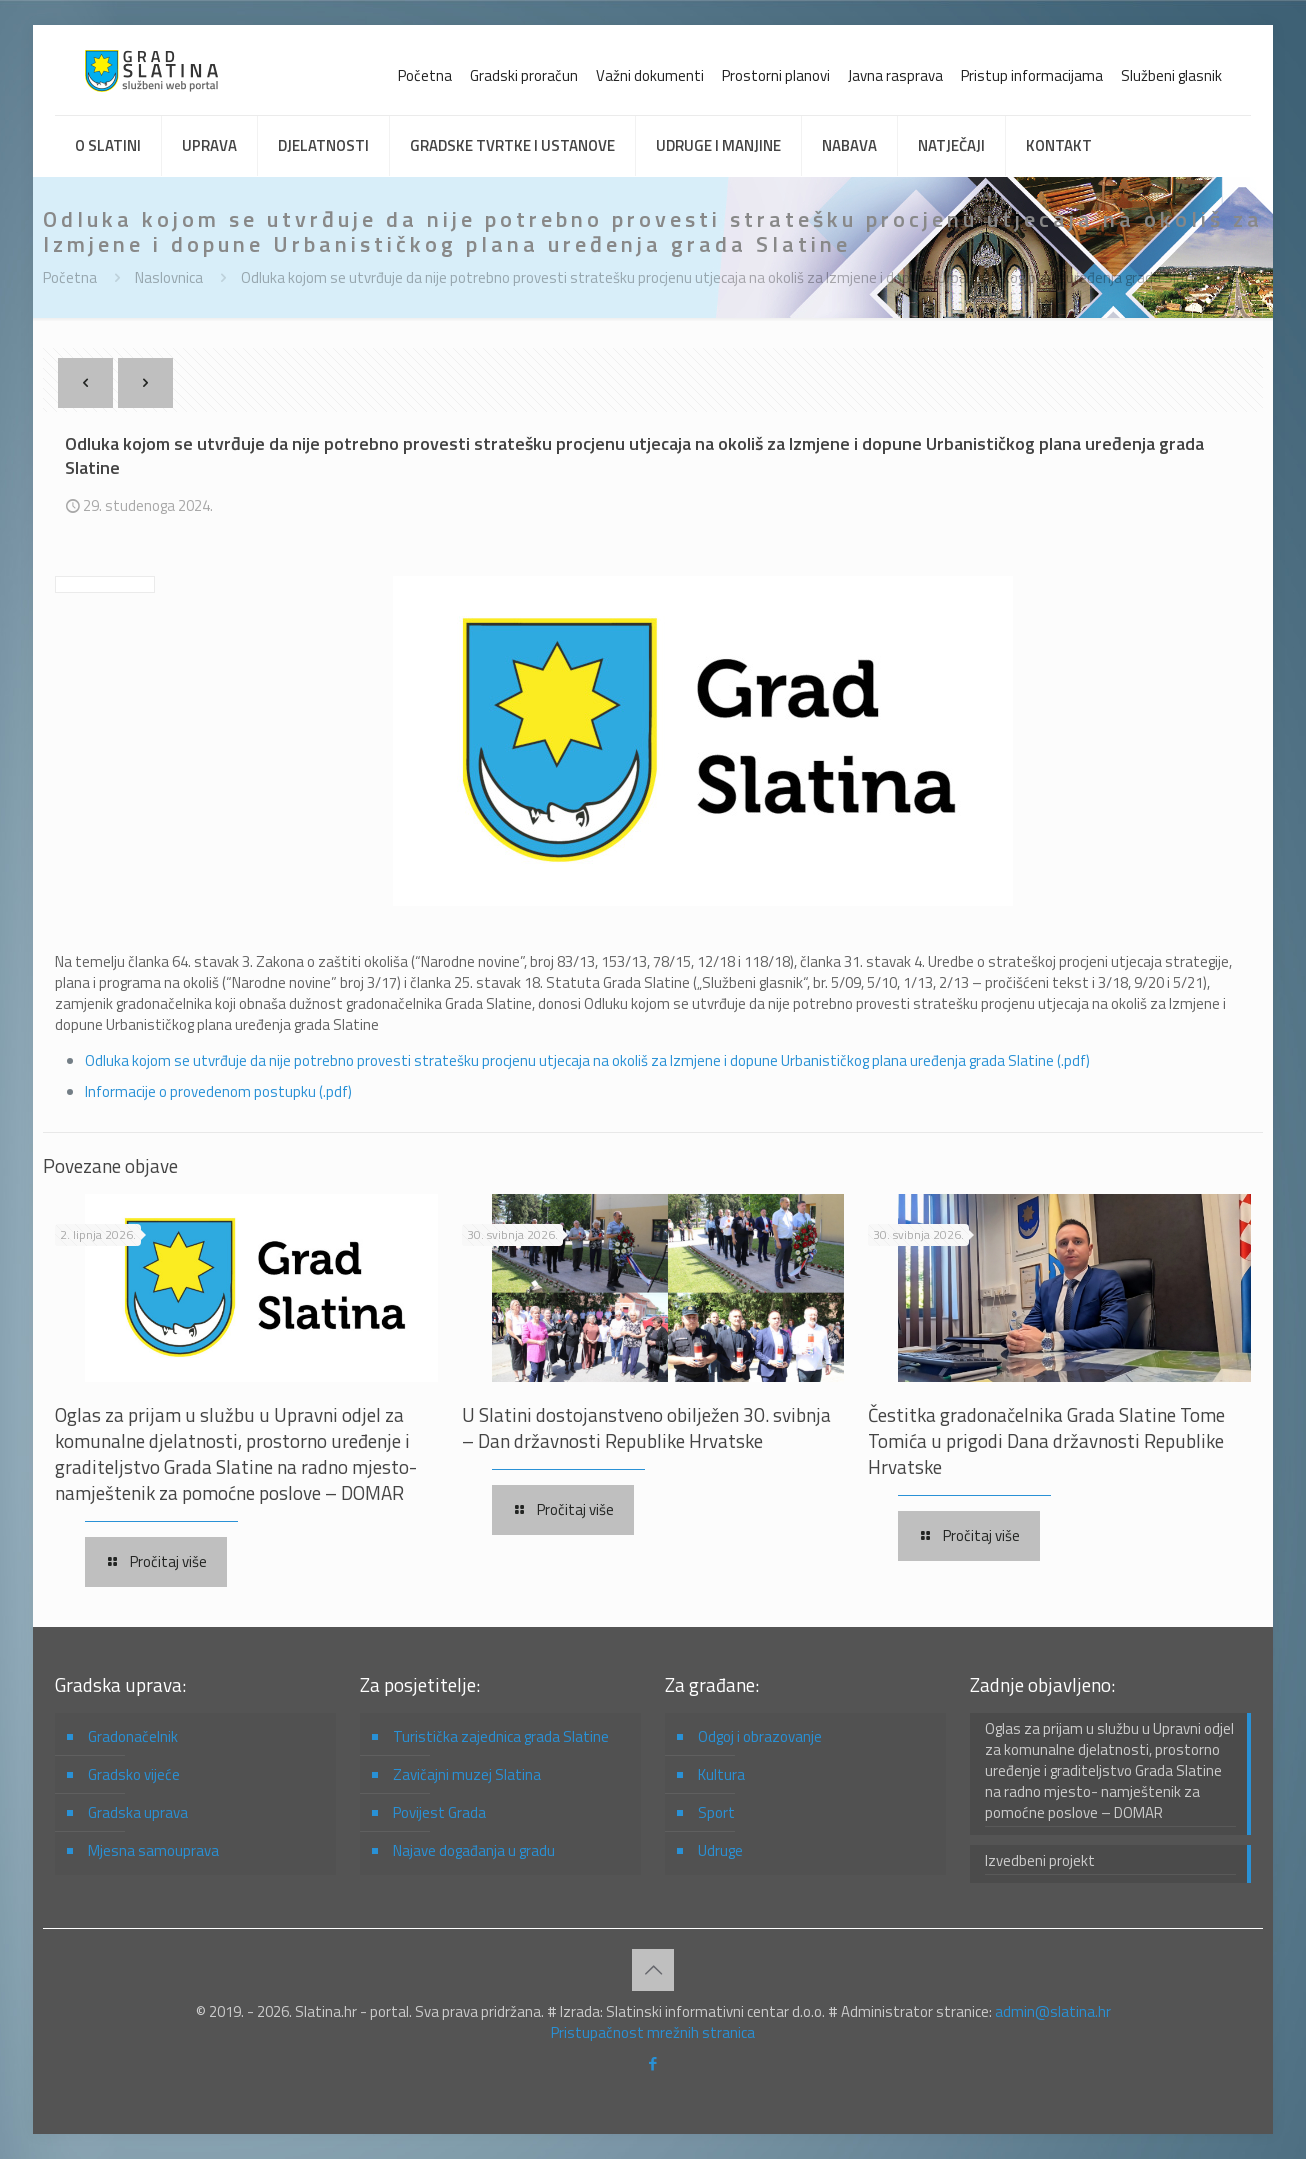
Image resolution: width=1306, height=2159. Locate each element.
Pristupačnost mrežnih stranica (653, 2032)
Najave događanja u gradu (474, 1850)
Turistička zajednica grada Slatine (501, 1736)
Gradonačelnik (133, 1736)
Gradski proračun (524, 75)
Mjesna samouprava (153, 1850)
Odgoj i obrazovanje (760, 1736)
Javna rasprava (895, 75)
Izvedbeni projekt (1040, 1861)
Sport (716, 1812)
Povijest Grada (439, 1812)
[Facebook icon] (653, 2063)
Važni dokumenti (650, 75)
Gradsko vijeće (134, 1774)
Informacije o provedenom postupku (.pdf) (218, 1091)
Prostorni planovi (776, 75)
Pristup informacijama (1032, 75)
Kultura (721, 1774)
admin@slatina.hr (1053, 2011)
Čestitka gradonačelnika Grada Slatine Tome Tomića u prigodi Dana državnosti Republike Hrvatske (1046, 1440)
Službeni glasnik (1171, 75)
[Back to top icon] (653, 1970)
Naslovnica (169, 277)
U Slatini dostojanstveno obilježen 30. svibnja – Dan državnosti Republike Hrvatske (646, 1427)
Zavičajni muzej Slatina (467, 1774)
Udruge (720, 1850)
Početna (425, 75)
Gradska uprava (138, 1812)
